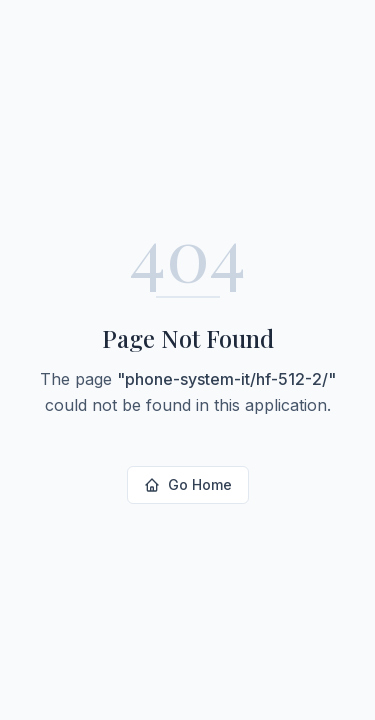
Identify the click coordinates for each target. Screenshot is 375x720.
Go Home (188, 484)
